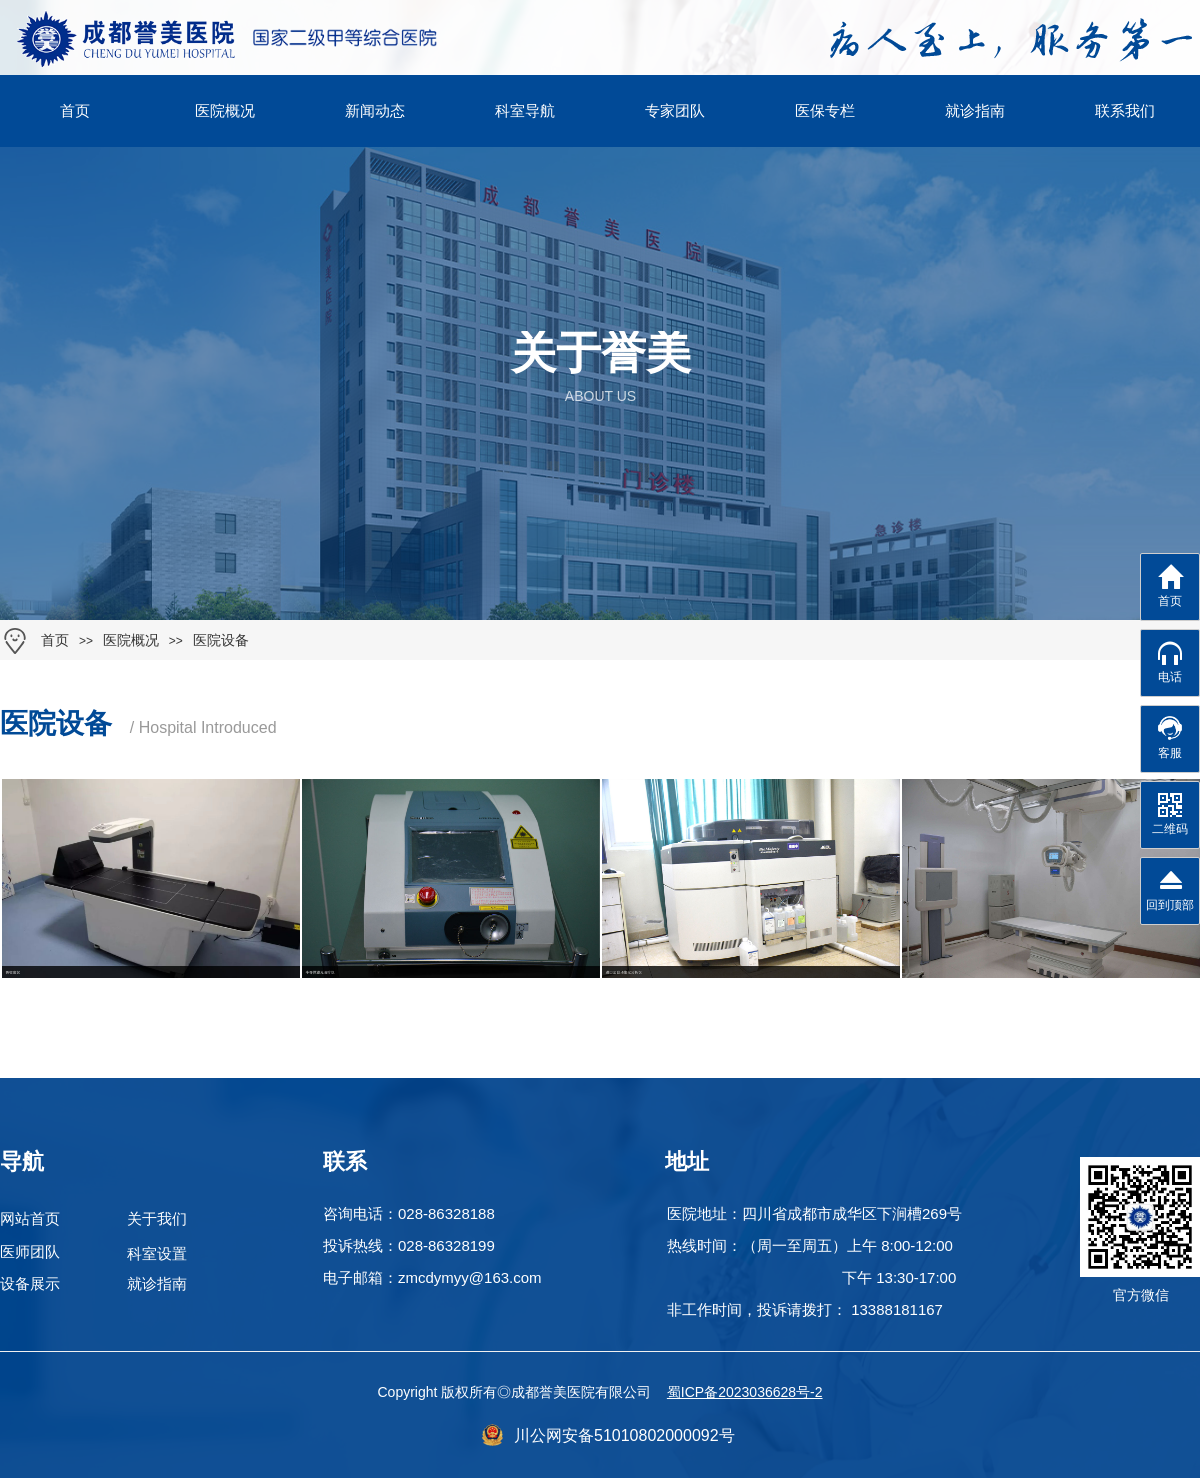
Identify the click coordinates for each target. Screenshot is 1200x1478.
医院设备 (221, 640)
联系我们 (1125, 111)
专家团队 (675, 111)
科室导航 (525, 111)
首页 (55, 640)
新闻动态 (375, 111)
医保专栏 (825, 111)
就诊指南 (975, 111)
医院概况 (131, 640)
